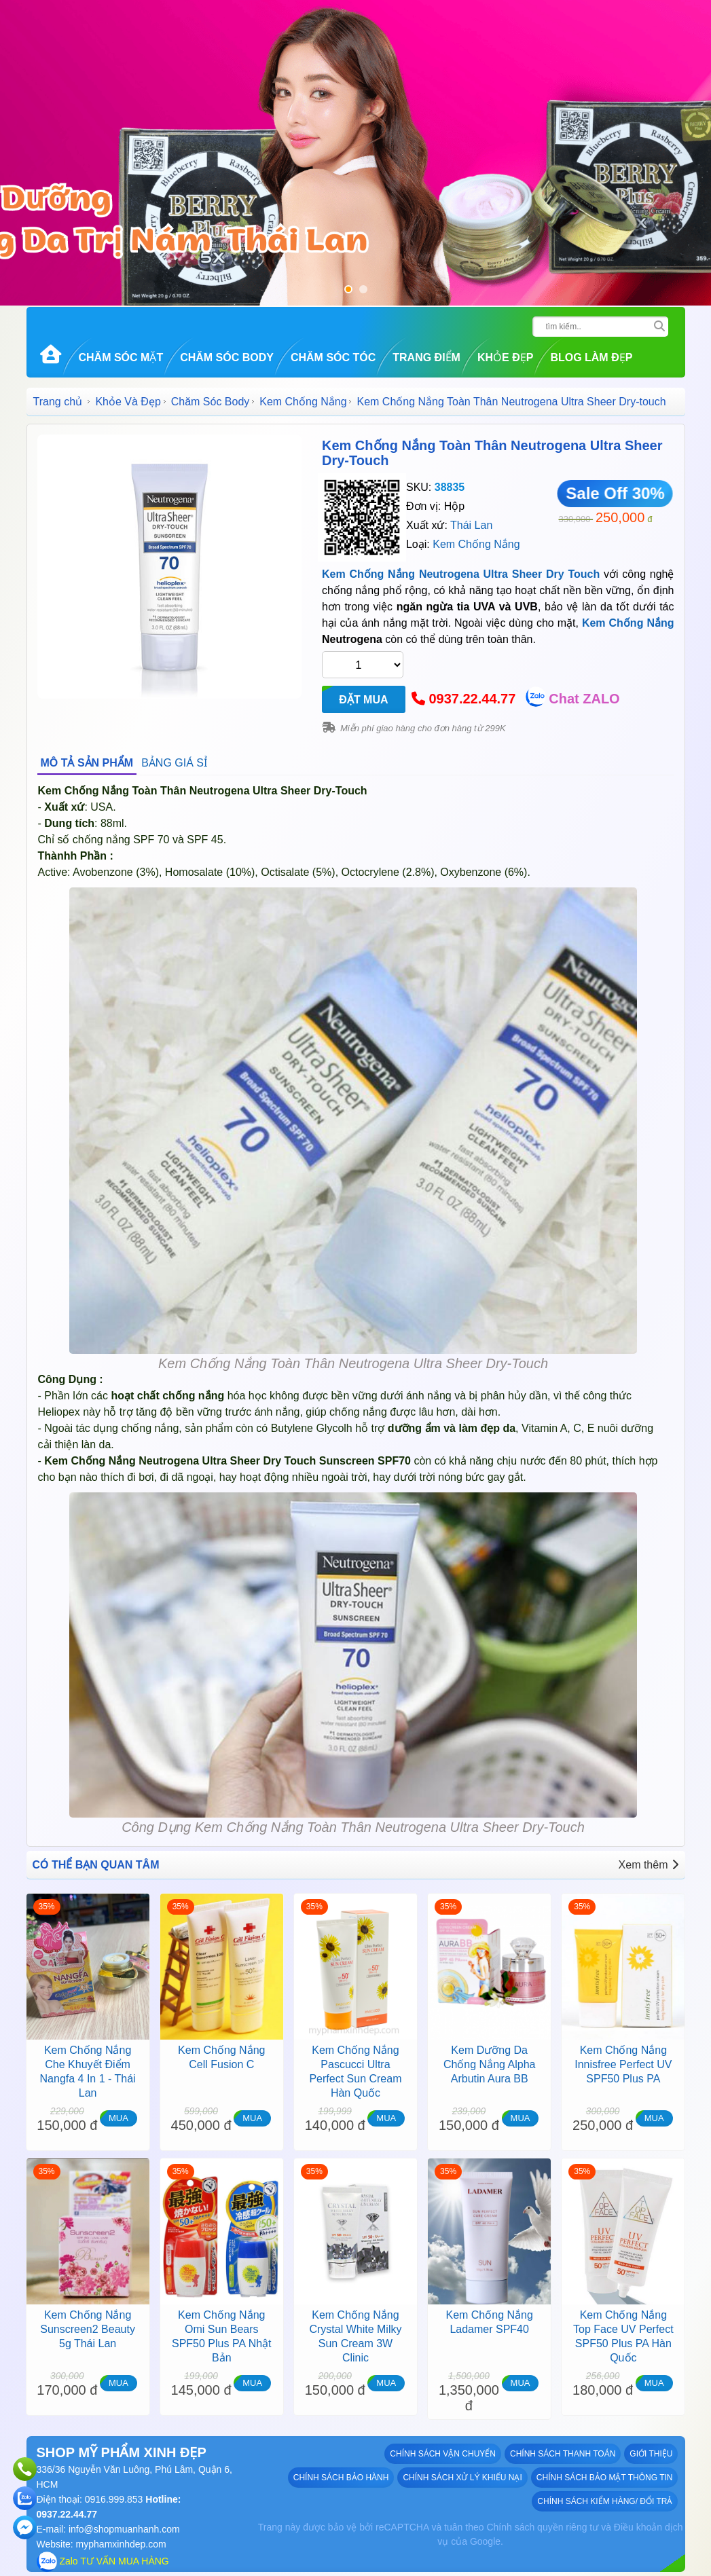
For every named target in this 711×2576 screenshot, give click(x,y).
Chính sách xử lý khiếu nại (462, 2477)
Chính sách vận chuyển (443, 2454)
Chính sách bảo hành (341, 2477)
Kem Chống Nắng (302, 401)
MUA (118, 2118)
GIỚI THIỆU (651, 2454)
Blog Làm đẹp (591, 357)
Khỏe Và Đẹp (127, 401)
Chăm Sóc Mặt (121, 357)
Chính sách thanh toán (562, 2454)
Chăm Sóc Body (227, 357)
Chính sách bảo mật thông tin (604, 2477)
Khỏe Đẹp (505, 357)
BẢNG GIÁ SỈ (174, 763)
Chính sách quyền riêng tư (542, 2527)
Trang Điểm (426, 357)
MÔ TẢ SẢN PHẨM (87, 763)
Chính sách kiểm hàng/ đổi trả (604, 2501)
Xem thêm (648, 1865)
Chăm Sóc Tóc (333, 357)
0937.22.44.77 (472, 698)
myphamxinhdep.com (121, 2544)
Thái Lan (471, 525)
